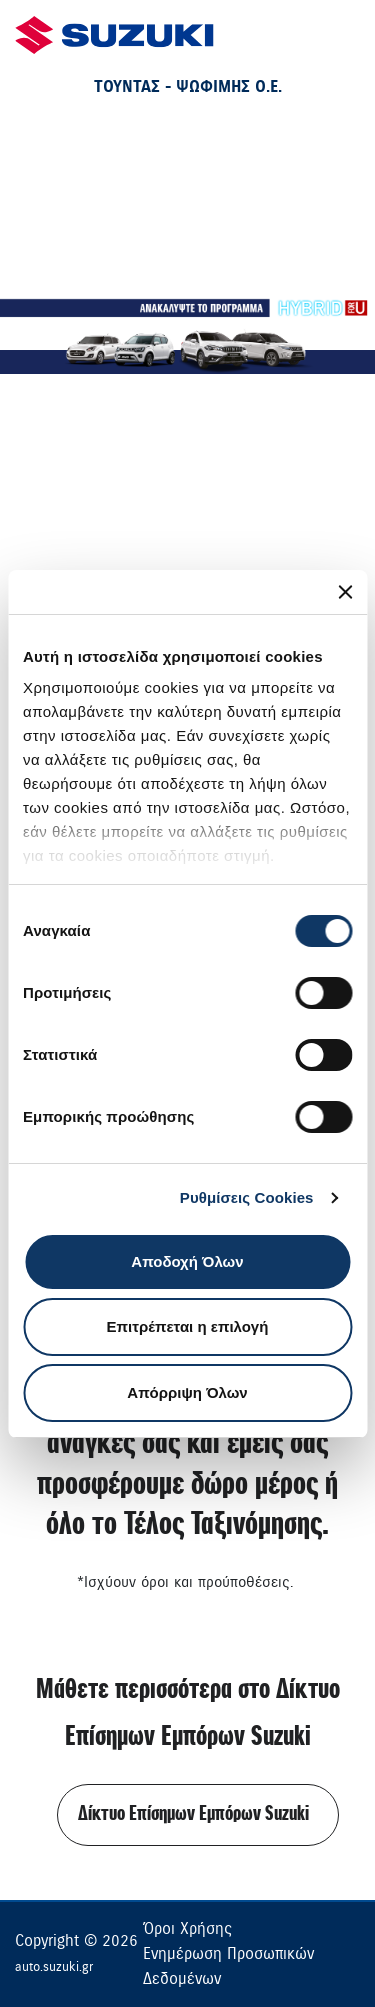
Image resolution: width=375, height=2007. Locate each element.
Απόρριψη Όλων (187, 1392)
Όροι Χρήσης (187, 1929)
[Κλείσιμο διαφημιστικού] (345, 592)
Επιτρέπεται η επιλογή (188, 1326)
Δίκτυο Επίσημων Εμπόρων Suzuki (193, 1814)
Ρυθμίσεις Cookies (247, 1197)
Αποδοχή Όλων (187, 1261)
